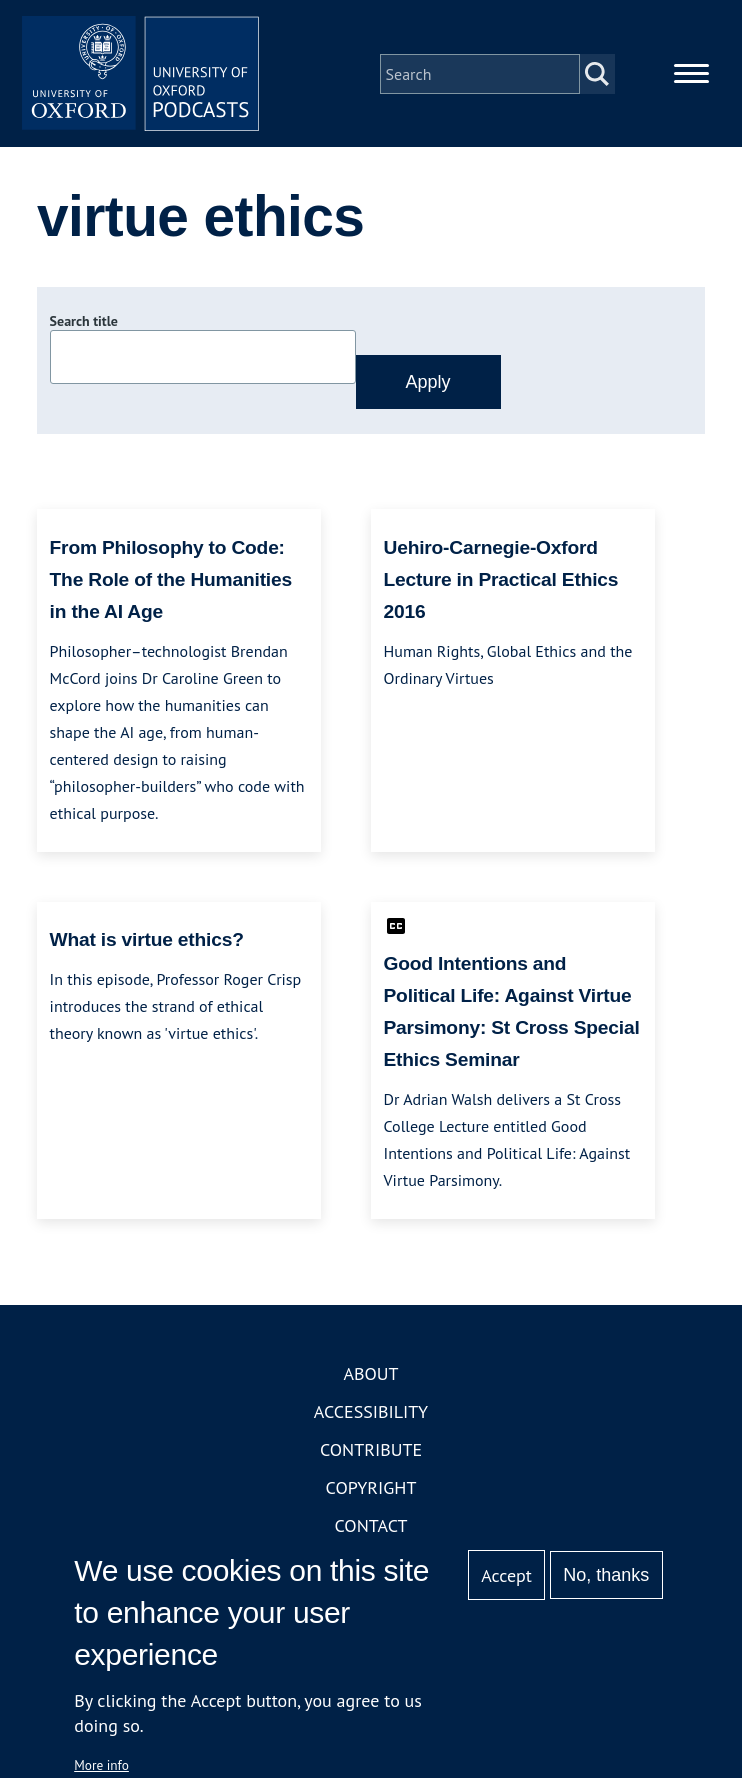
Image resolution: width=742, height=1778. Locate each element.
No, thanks (606, 1575)
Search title (84, 323)
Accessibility (371, 1413)
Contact (371, 1527)
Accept (506, 1575)
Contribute (371, 1451)
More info (101, 1765)
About (370, 1375)
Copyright (371, 1489)
